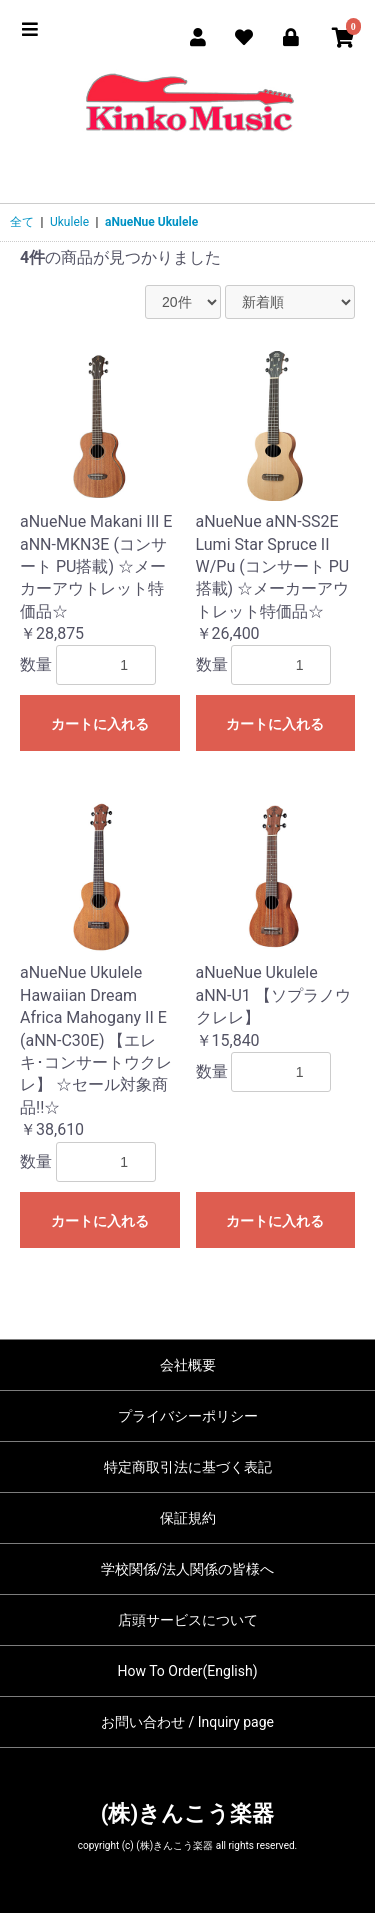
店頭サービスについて (188, 1620)
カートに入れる (100, 724)
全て (22, 222)
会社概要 (188, 1365)
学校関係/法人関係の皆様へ (188, 1569)
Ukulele (69, 222)
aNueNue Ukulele (151, 222)
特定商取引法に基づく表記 (188, 1467)
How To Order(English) (187, 1671)
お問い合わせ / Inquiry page (187, 1722)
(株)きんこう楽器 (187, 1813)
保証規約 (188, 1518)
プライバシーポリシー (188, 1416)
